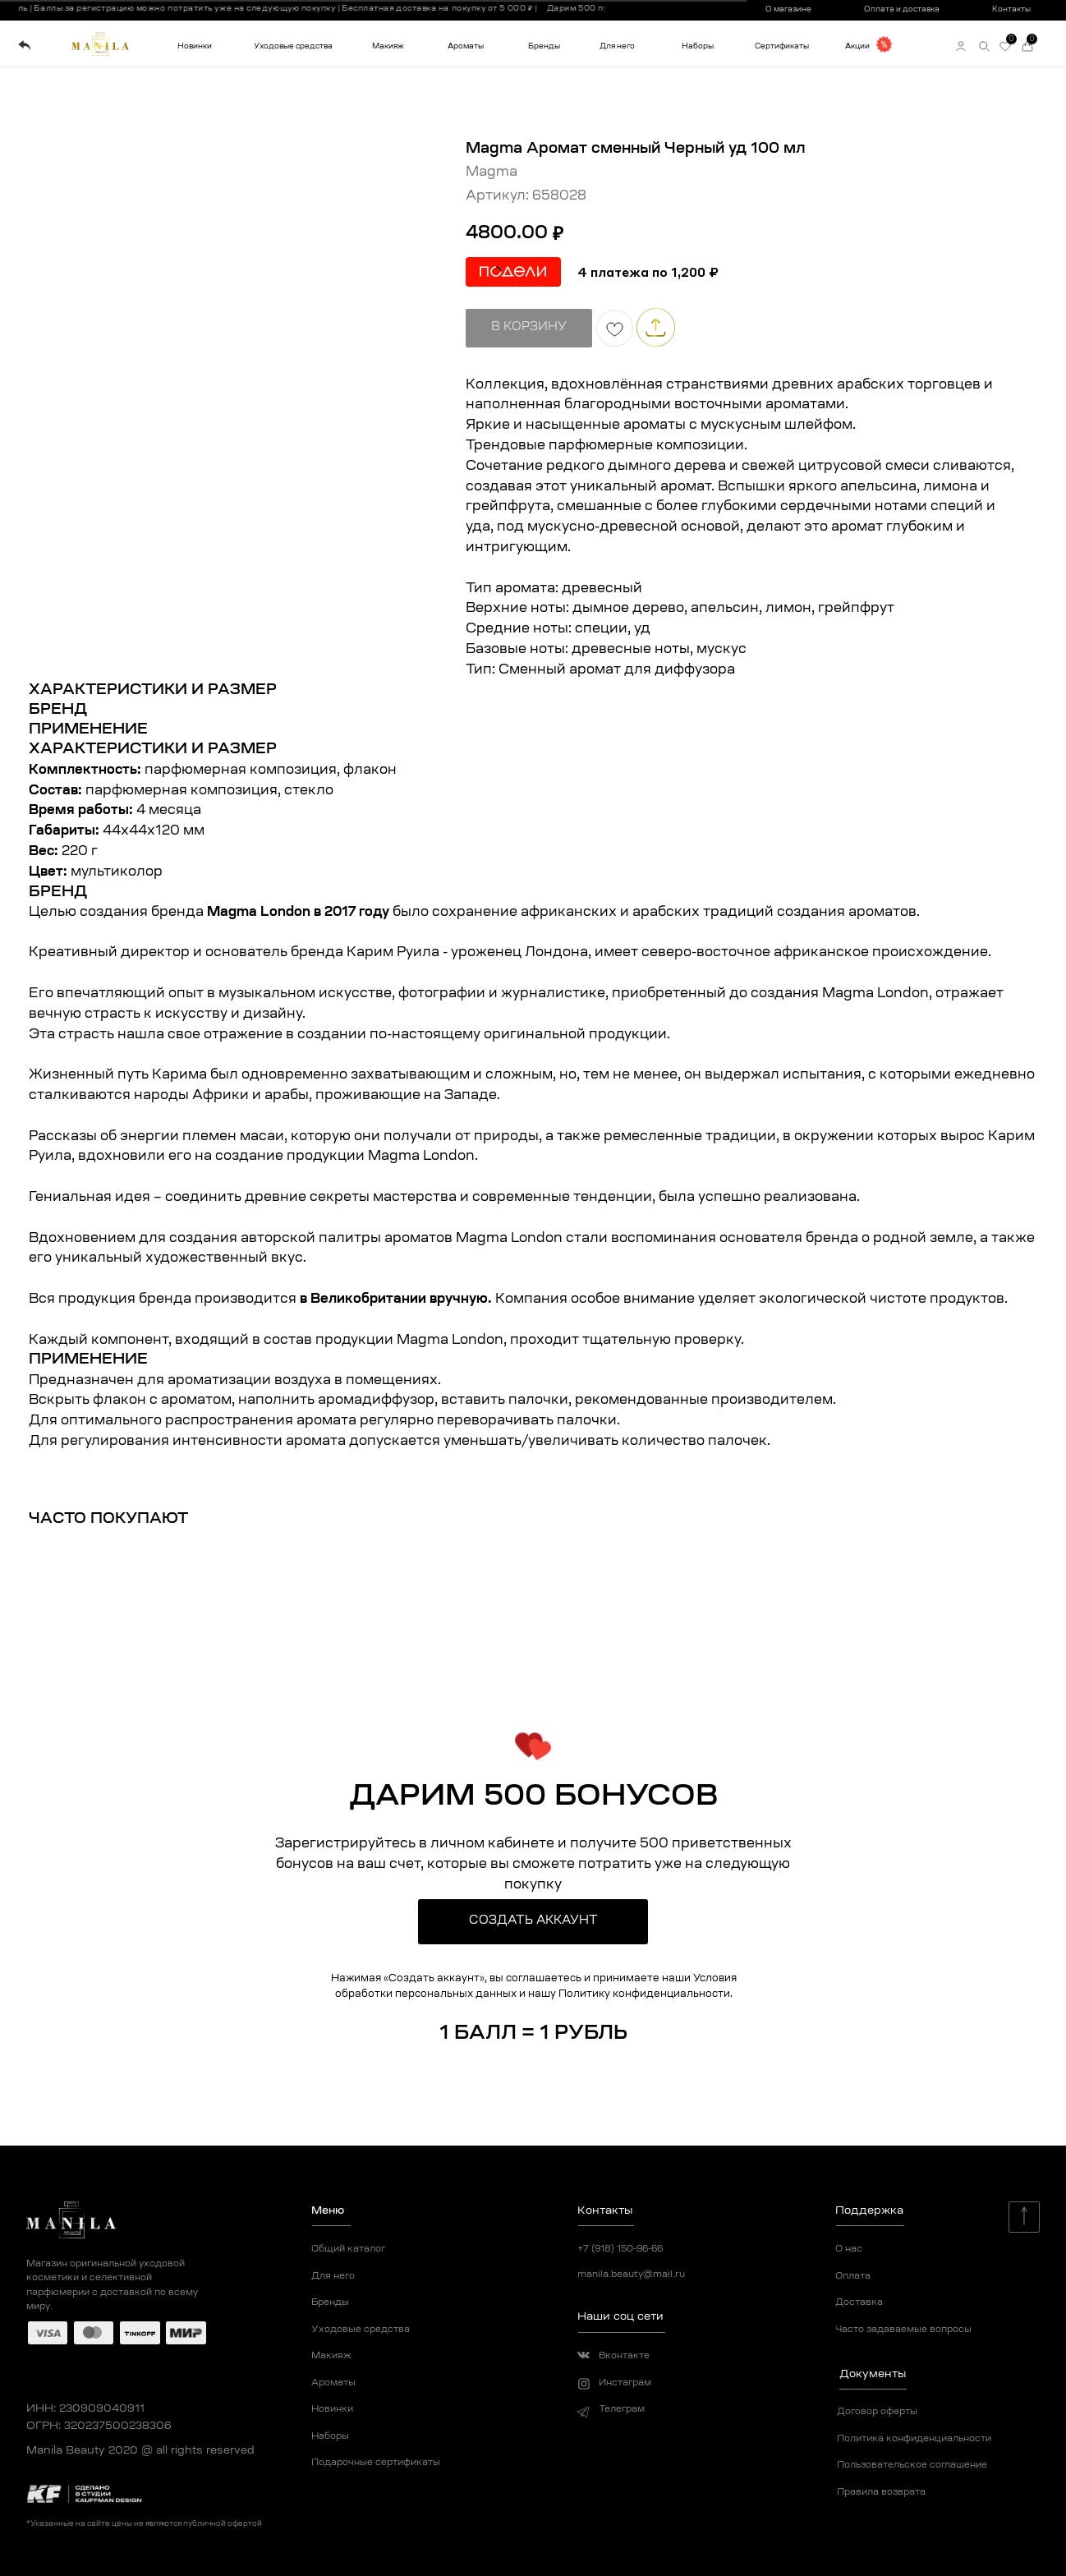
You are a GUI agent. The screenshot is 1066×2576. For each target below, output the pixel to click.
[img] (24, 45)
